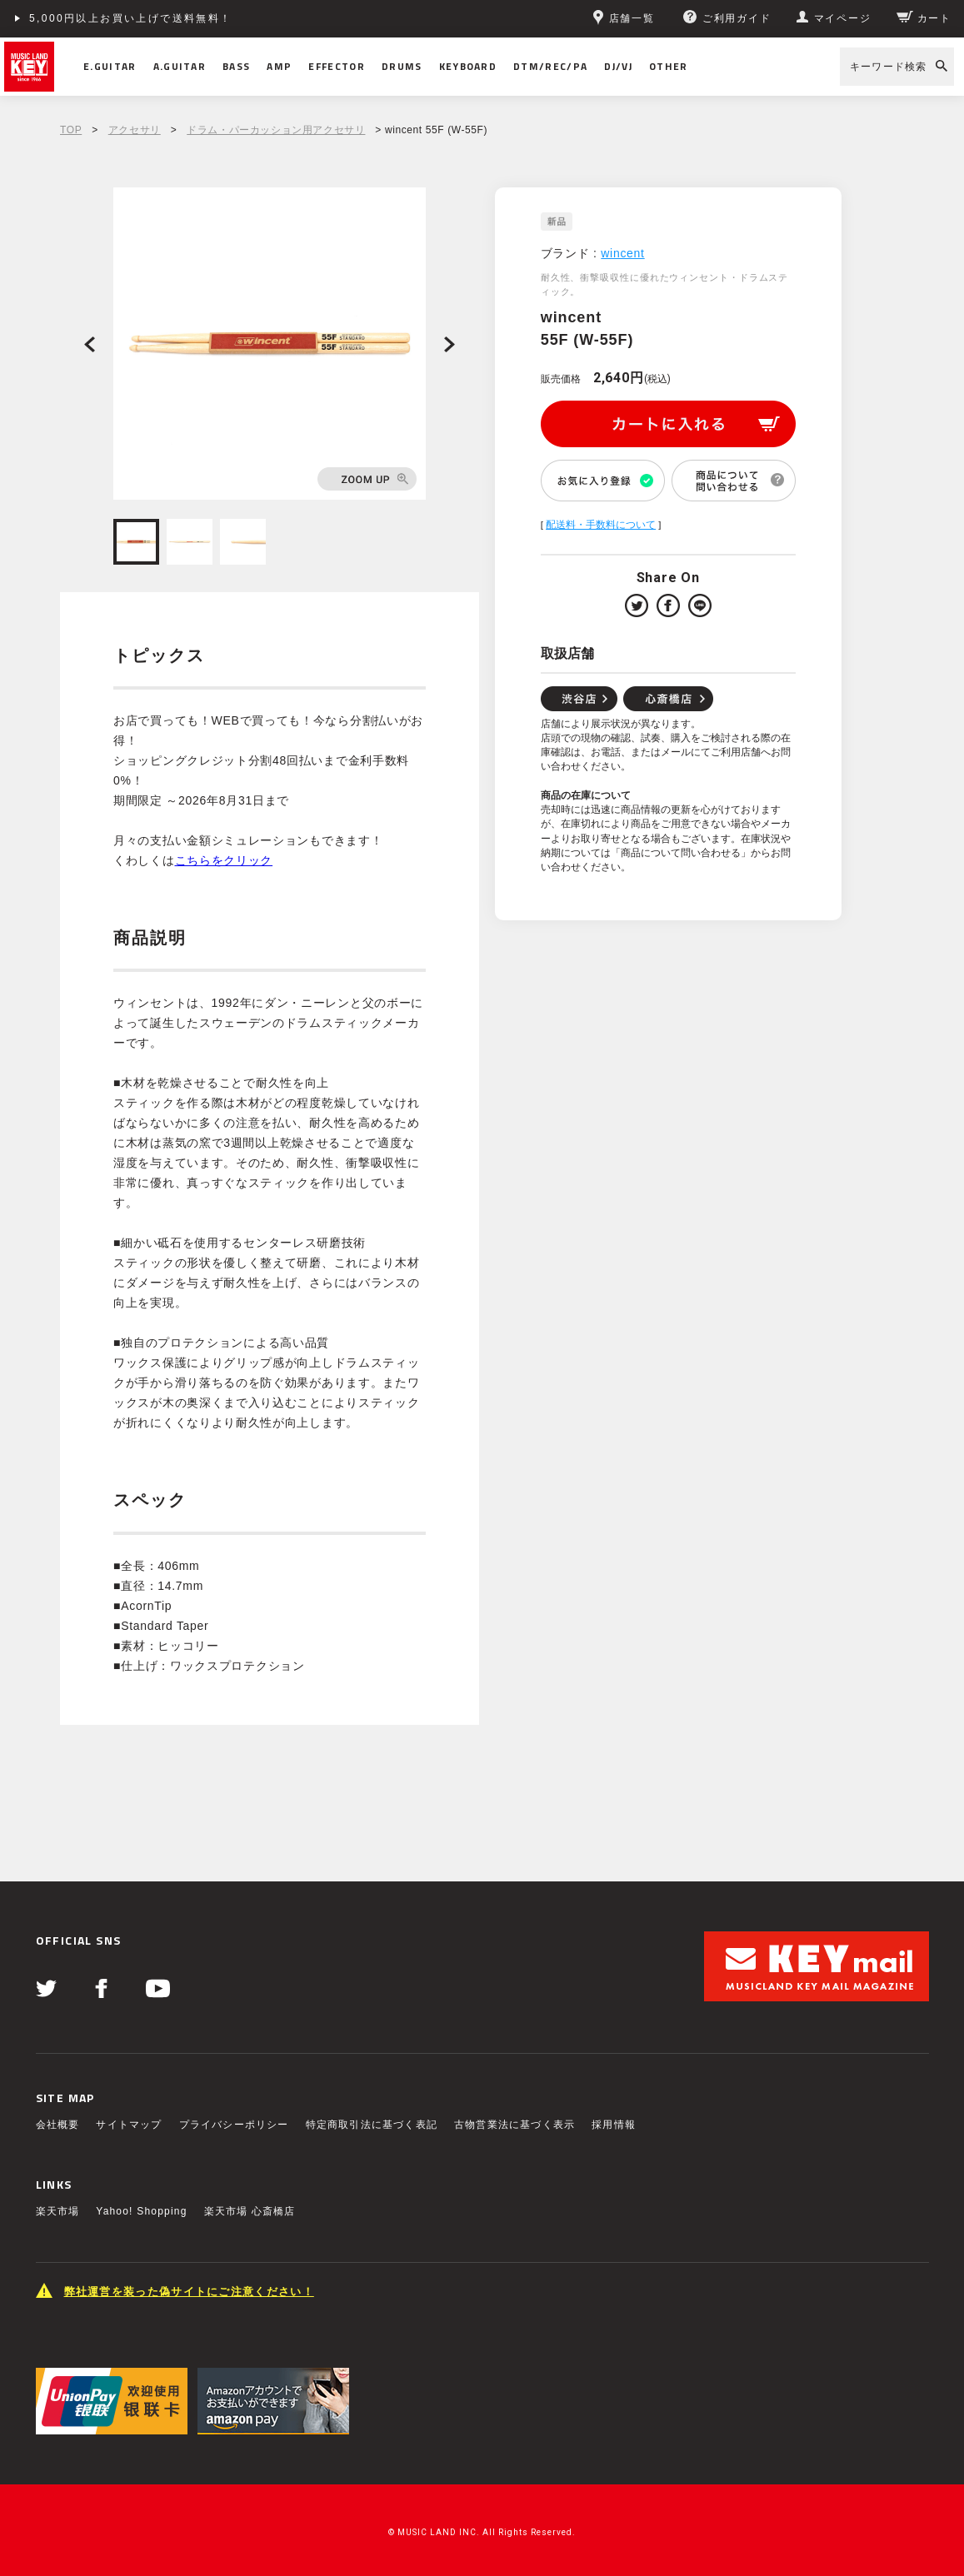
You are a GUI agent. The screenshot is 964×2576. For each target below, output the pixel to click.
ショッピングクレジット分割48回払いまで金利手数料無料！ (193, 18)
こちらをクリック (224, 860)
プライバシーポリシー (234, 2124)
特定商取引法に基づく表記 (371, 2124)
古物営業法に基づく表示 (514, 2124)
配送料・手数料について (601, 525)
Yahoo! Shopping (141, 2211)
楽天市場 (58, 2211)
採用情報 (614, 2124)
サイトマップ (129, 2124)
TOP (71, 130)
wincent (622, 253)
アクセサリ (134, 130)
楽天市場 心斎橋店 (250, 2211)
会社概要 (58, 2124)
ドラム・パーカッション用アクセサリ (276, 130)
